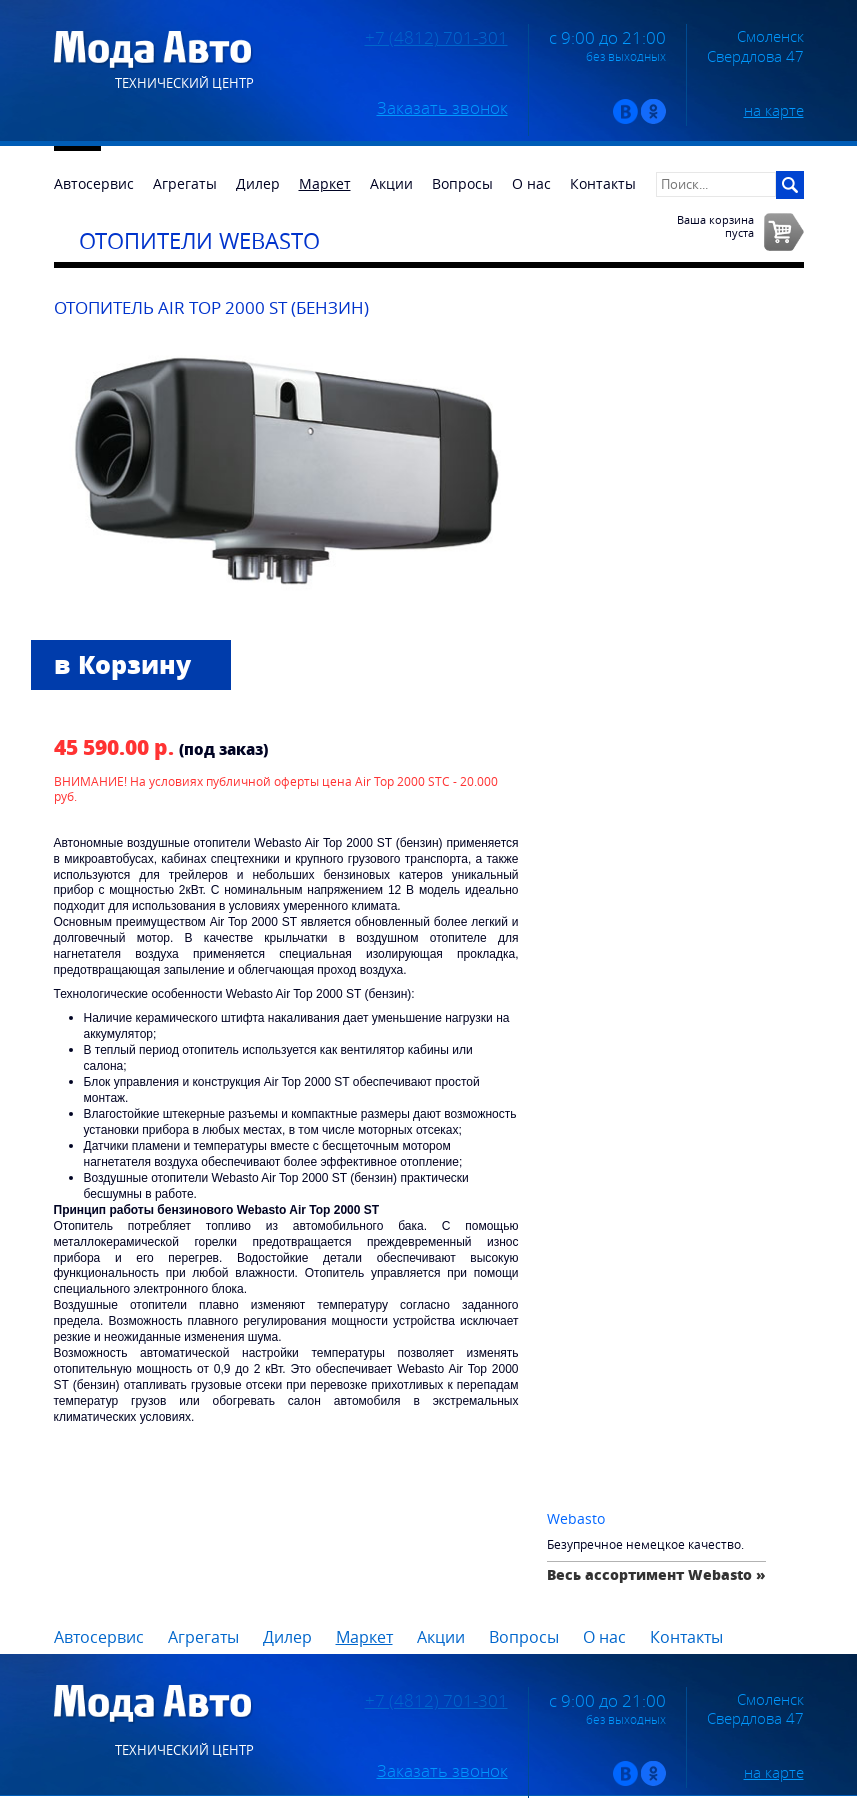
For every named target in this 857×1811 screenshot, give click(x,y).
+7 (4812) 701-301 (436, 38)
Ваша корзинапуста (715, 226)
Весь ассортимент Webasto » (656, 1574)
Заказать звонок (442, 108)
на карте (774, 110)
